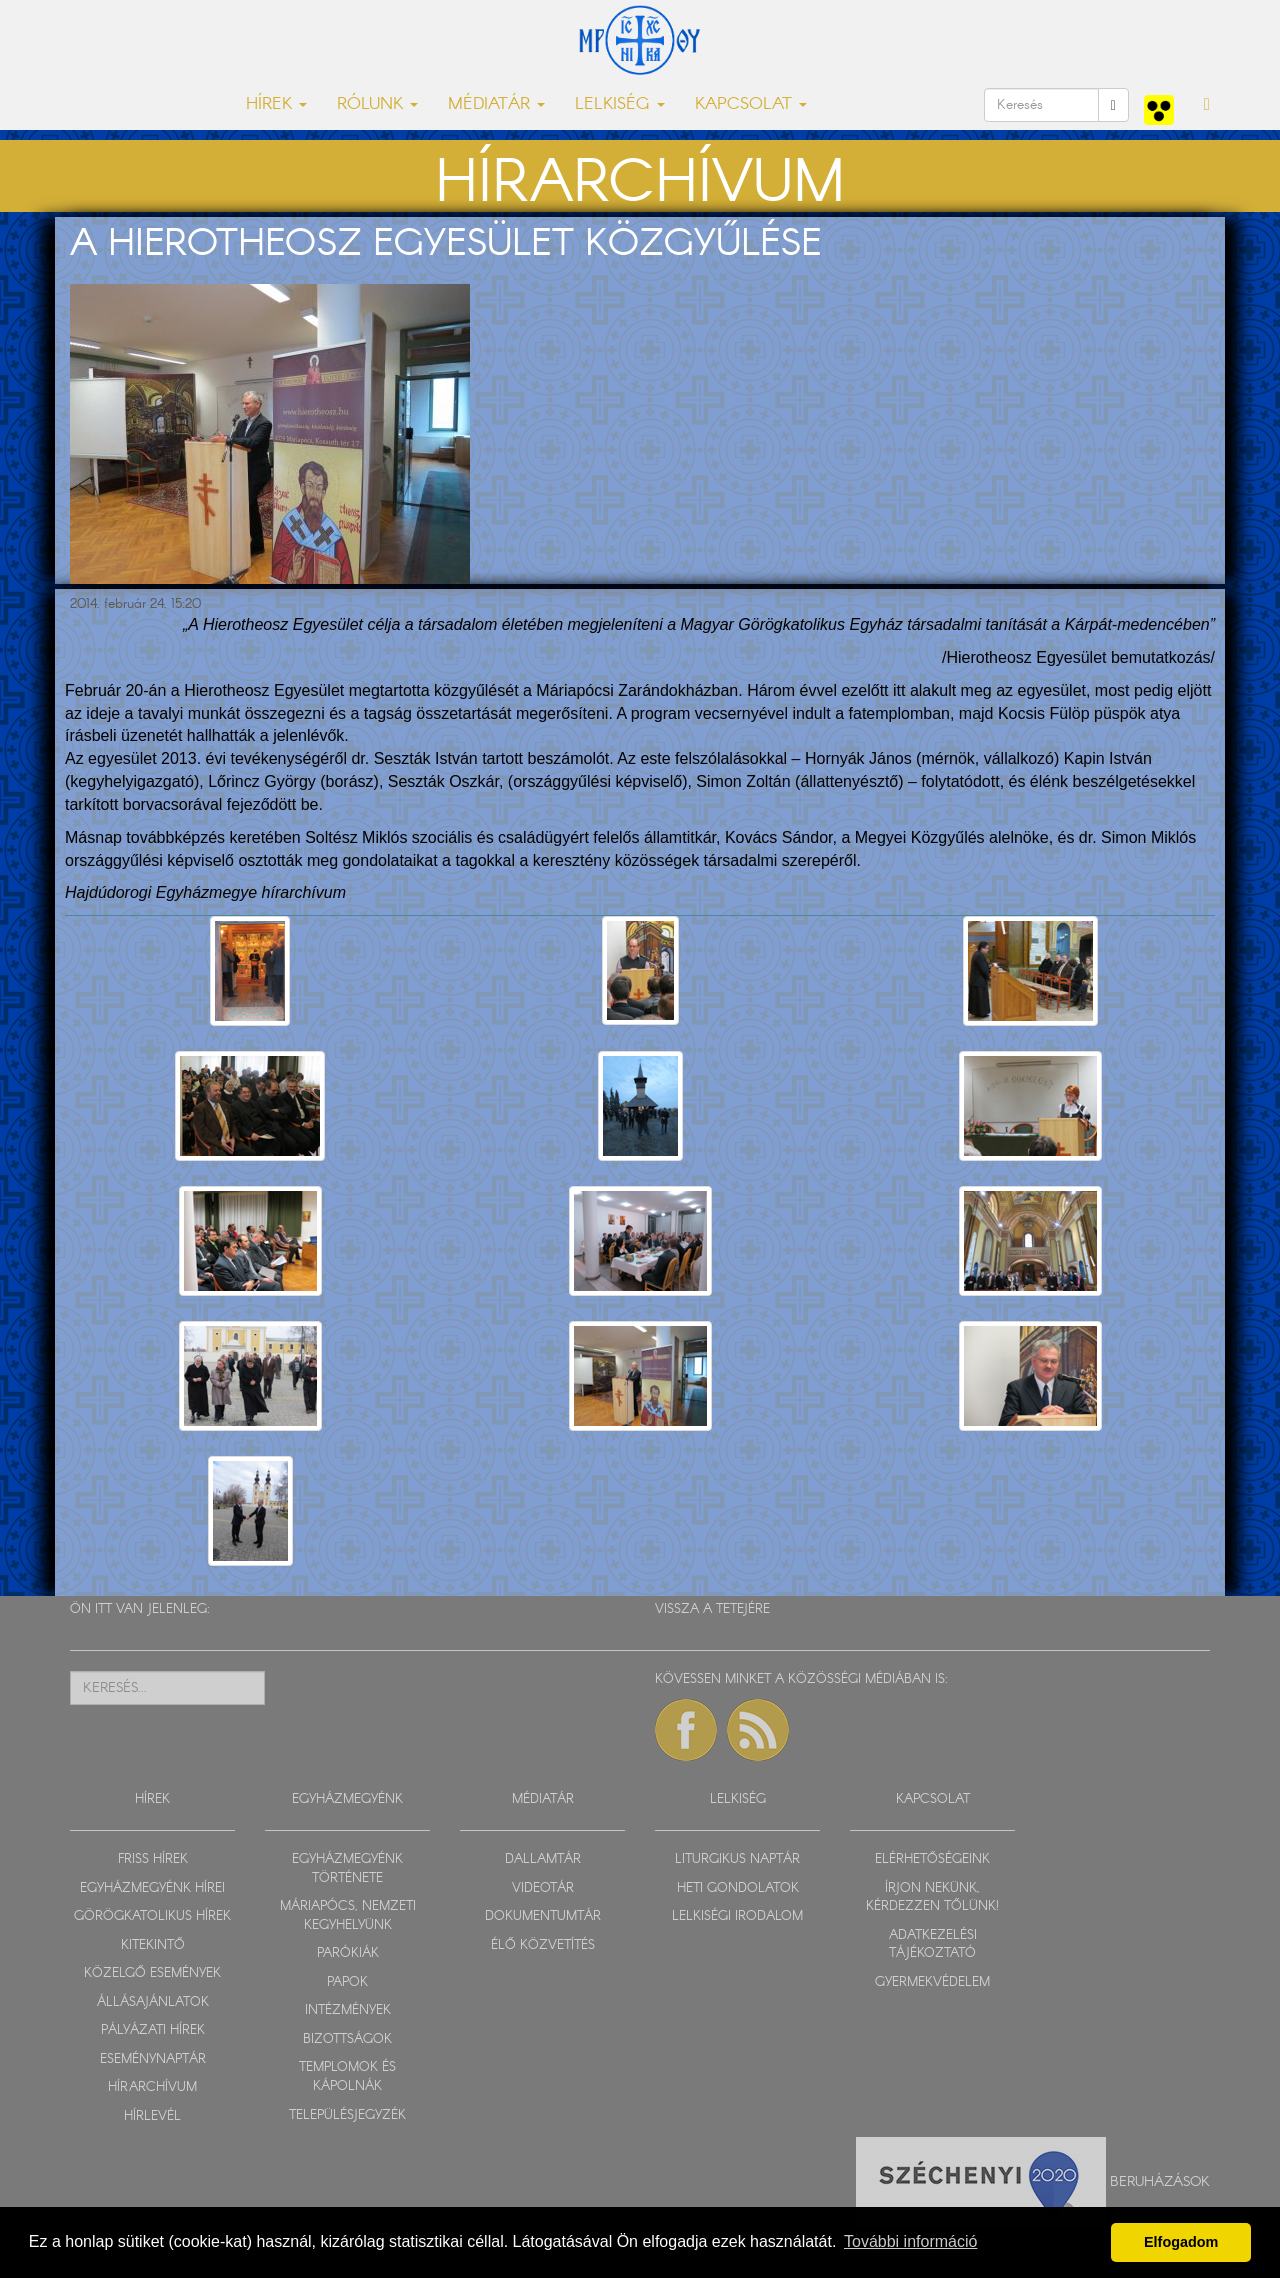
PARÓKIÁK (348, 1953)
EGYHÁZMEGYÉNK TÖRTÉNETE (347, 1869)
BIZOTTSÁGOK (347, 2039)
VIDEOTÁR (543, 1888)
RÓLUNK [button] (377, 104)
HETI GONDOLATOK (738, 1888)
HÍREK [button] (276, 104)
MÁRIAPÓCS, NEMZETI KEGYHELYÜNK (348, 1916)
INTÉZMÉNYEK (348, 2010)
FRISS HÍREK (153, 1859)
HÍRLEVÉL (152, 2116)
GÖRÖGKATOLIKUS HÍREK (152, 1916)
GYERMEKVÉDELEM (932, 1982)
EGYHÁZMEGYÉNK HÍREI (152, 1888)
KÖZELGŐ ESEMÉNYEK (152, 1973)
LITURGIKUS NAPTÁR (737, 1859)
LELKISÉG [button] (620, 104)
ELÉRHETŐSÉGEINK (932, 1859)
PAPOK (347, 1982)
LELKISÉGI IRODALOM (737, 1916)
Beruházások (1160, 2181)
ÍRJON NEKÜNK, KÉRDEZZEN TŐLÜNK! (932, 1898)
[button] (1207, 105)
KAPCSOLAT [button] (751, 104)
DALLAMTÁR (543, 1859)
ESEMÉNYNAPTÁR (153, 2059)
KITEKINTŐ (153, 1945)
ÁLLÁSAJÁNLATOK (153, 2002)
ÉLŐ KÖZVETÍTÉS (543, 1945)
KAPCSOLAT (933, 1799)
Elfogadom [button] (1181, 2242)
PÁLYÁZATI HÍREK (153, 2030)
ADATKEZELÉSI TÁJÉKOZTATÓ (933, 1945)
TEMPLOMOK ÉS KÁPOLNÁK (347, 2077)
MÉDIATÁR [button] (496, 104)
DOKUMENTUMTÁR (543, 1916)
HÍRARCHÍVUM (152, 2087)
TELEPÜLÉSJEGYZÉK (347, 2115)
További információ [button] (910, 2241)
